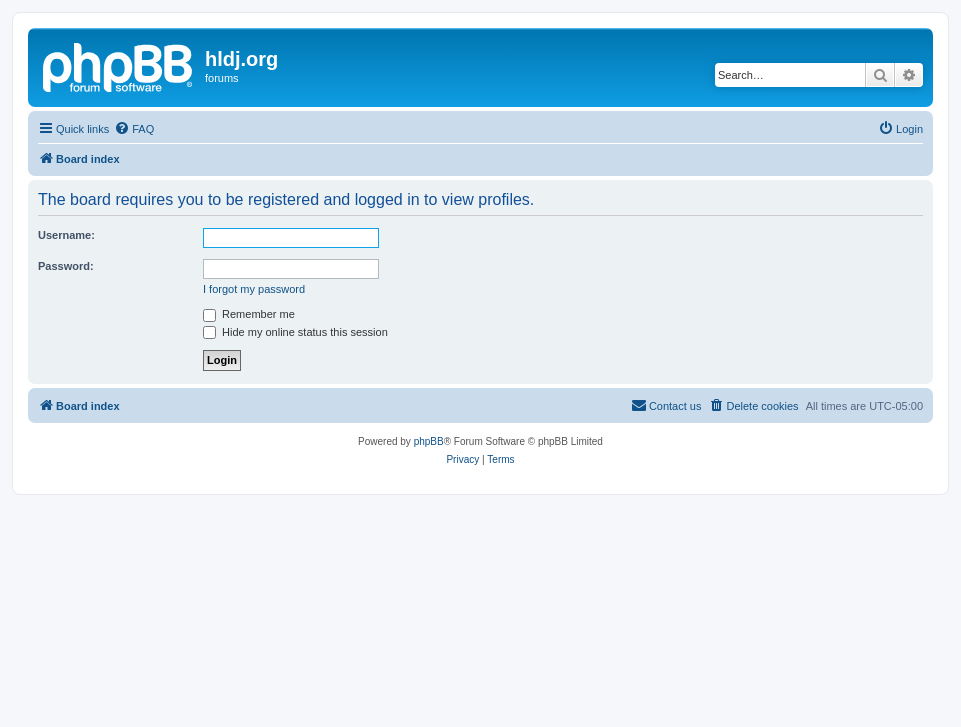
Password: (66, 266)
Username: (66, 235)
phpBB (429, 441)
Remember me (249, 314)
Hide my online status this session (295, 332)
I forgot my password (254, 289)
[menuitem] (134, 129)
